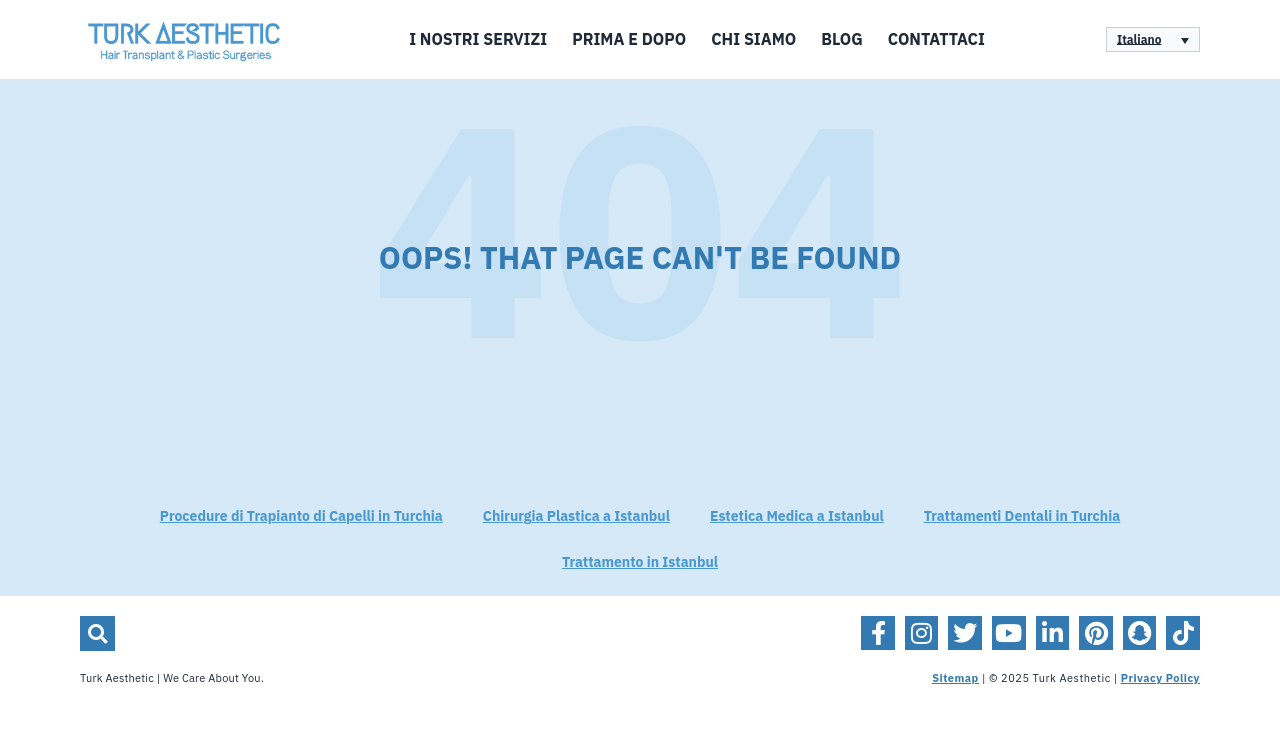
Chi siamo (753, 40)
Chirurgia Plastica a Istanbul (576, 516)
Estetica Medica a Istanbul (797, 516)
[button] (97, 633)
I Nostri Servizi (478, 40)
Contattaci (936, 40)
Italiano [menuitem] (1139, 40)
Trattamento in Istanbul (640, 562)
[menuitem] (1153, 39)
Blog (841, 40)
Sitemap (955, 678)
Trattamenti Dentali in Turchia (1022, 516)
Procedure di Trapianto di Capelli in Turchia (301, 516)
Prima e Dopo (629, 40)
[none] (1153, 39)
